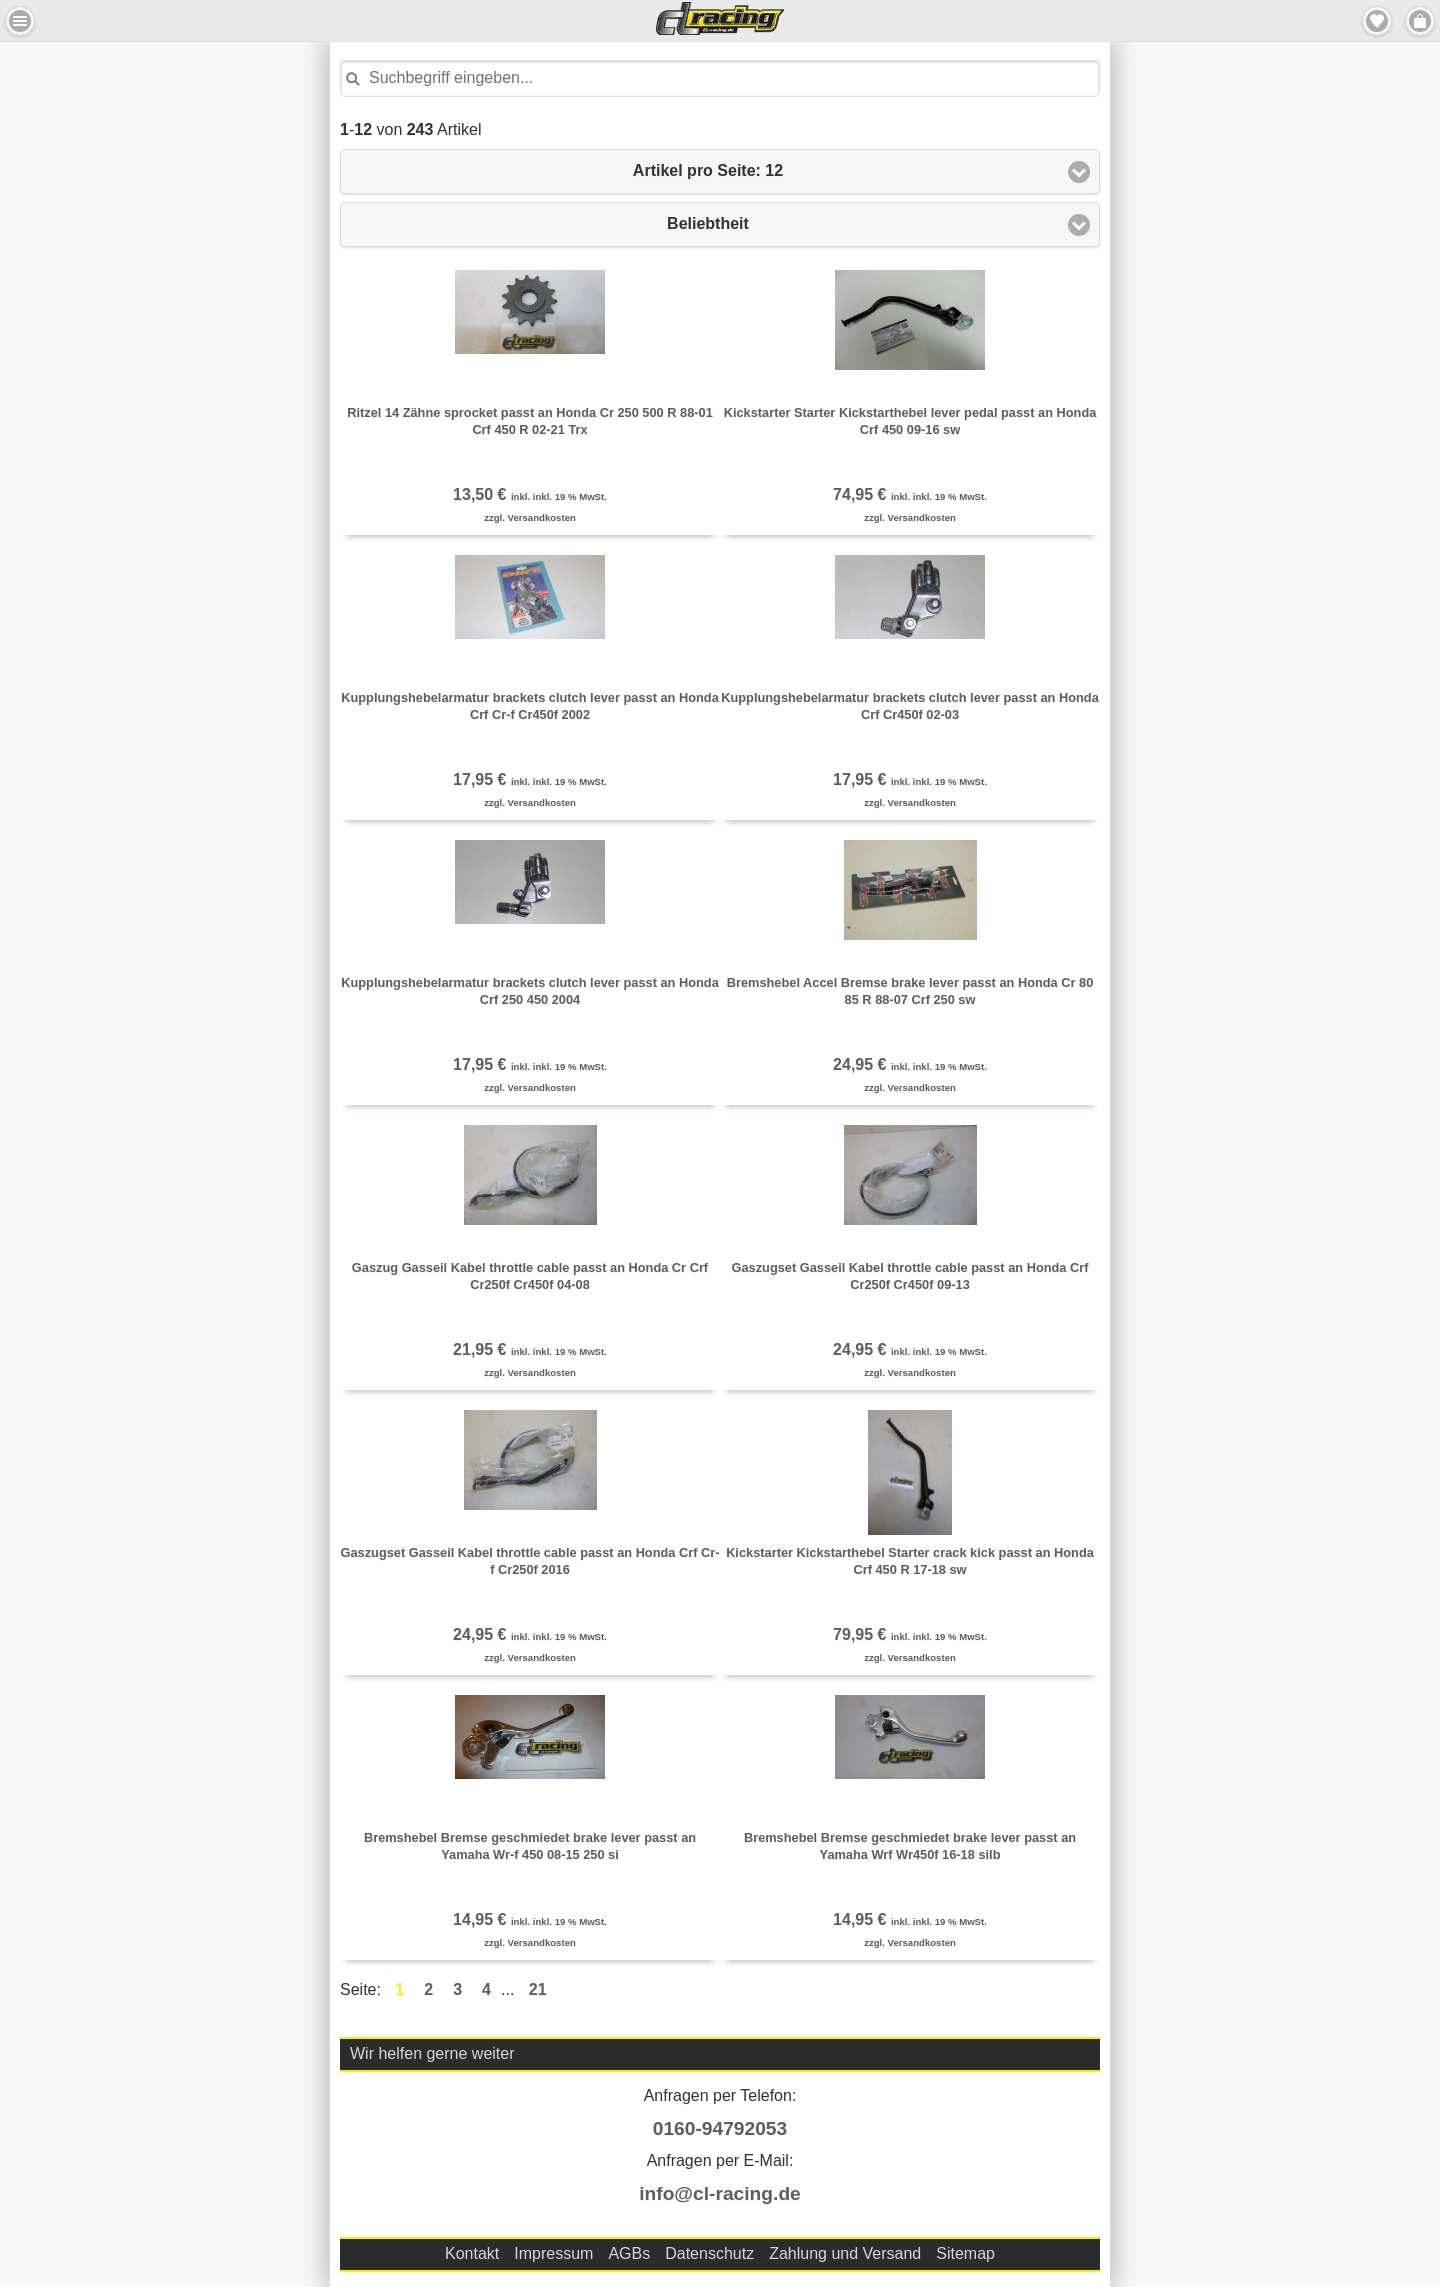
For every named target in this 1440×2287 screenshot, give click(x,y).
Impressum (553, 2253)
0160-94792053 (720, 2128)
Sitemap (965, 2253)
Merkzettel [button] (1377, 21)
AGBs (629, 2253)
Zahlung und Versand (845, 2253)
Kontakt (472, 2253)
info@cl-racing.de (720, 2193)
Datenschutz (709, 2253)
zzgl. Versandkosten (530, 517)
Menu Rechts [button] (1420, 21)
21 (538, 1989)
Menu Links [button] (20, 21)
